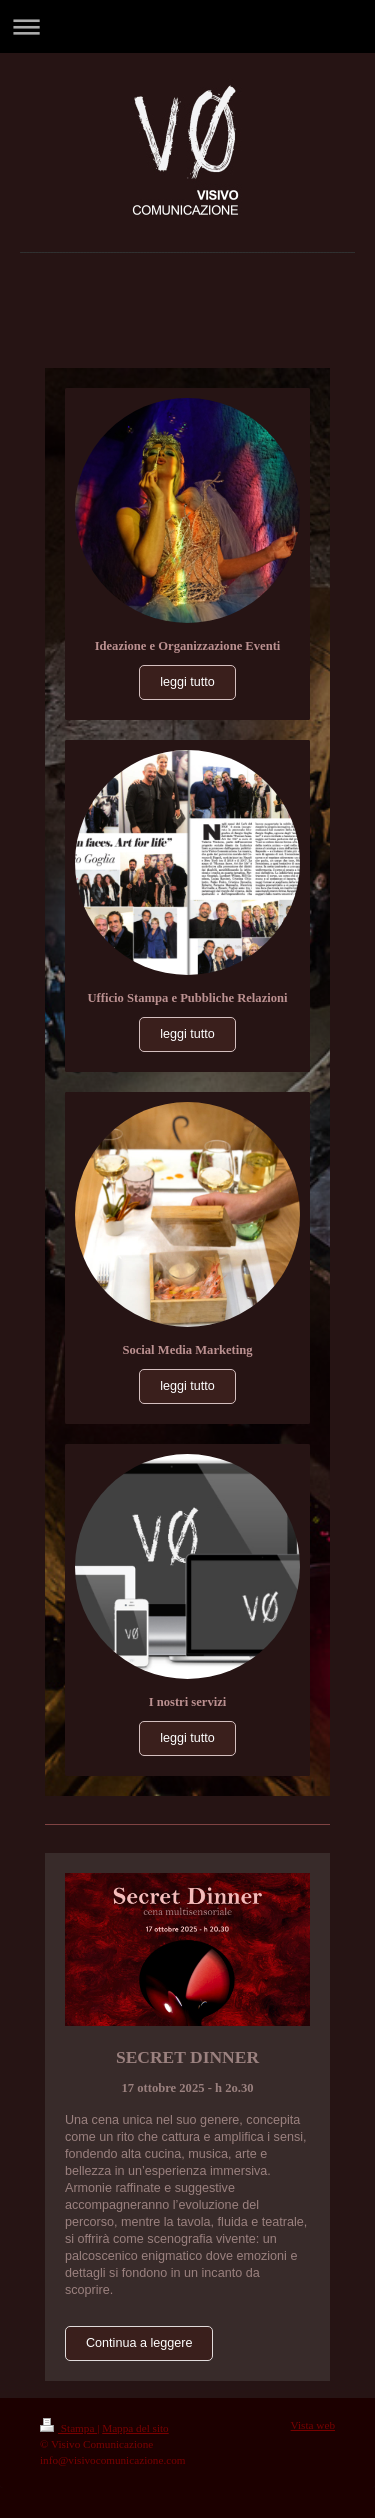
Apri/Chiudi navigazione (187, 26)
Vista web (313, 2425)
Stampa (68, 2428)
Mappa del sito (135, 2428)
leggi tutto (187, 682)
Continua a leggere (139, 2343)
